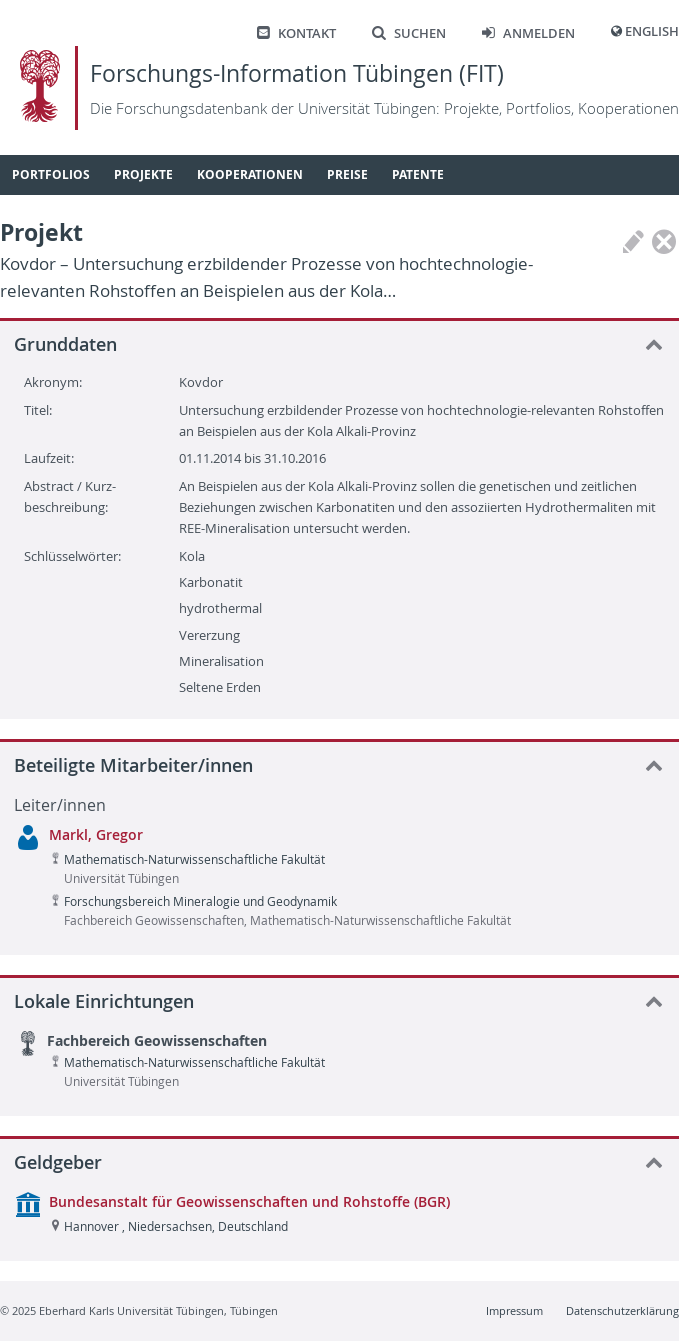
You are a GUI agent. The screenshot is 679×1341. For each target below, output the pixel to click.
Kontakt (296, 33)
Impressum (514, 1310)
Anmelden (528, 33)
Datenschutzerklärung (622, 1310)
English (652, 31)
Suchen (409, 33)
